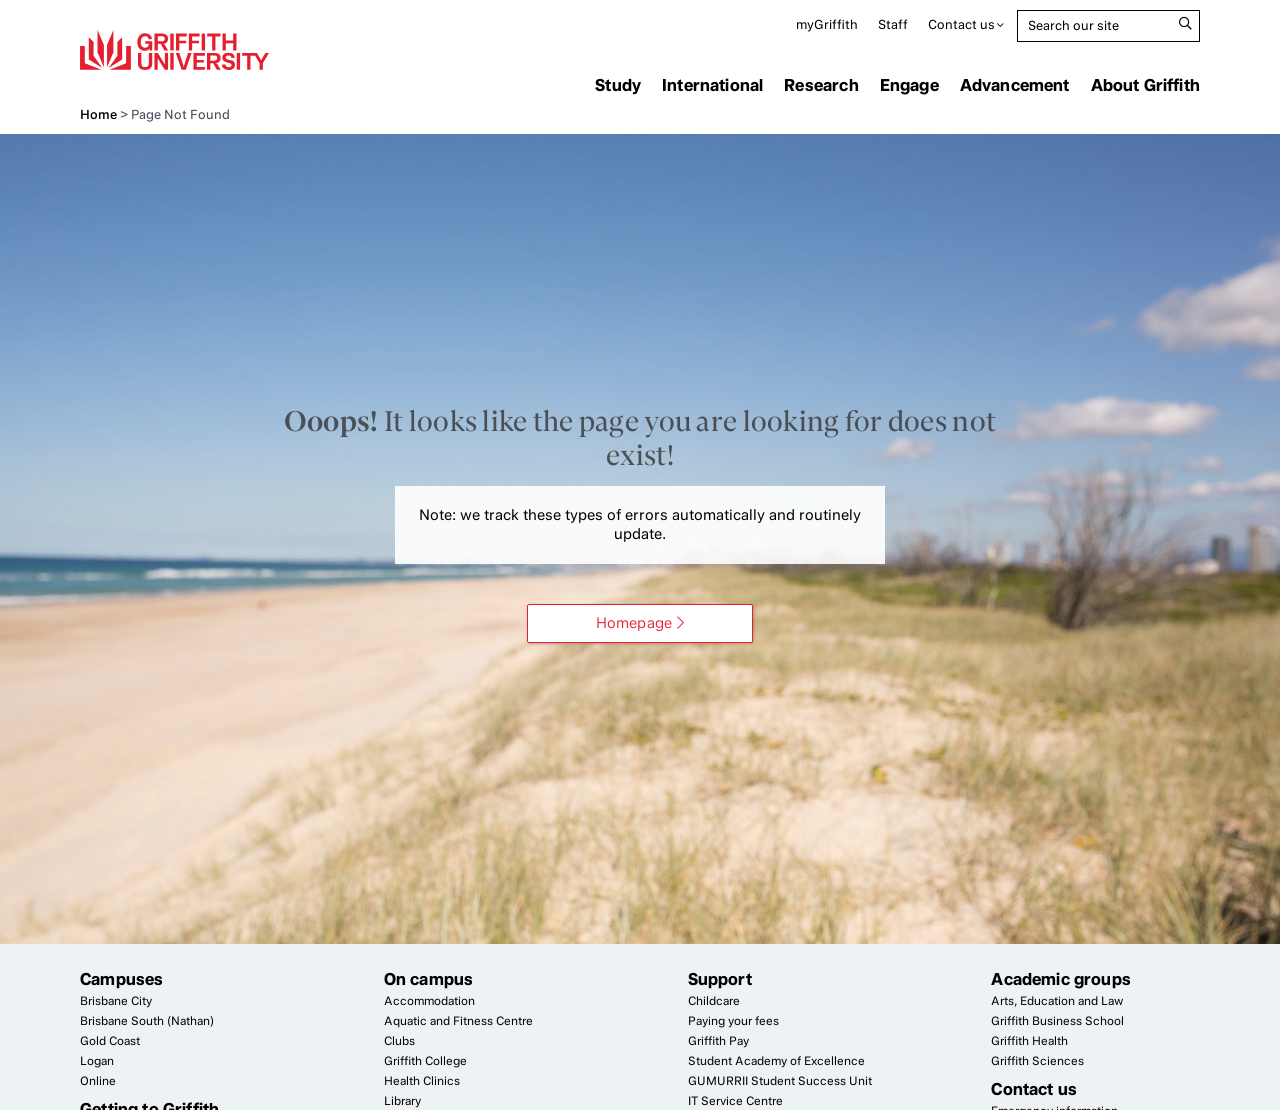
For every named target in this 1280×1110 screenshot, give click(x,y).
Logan (97, 1061)
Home (98, 114)
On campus (429, 979)
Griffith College (425, 1061)
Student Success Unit (780, 1081)
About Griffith (1145, 85)
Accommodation (429, 1001)
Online (98, 1081)
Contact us (961, 24)
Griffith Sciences (1037, 1061)
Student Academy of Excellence (776, 1061)
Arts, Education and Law (1057, 1001)
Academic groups (1061, 979)
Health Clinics (422, 1081)
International (712, 85)
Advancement (1015, 85)
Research (821, 85)
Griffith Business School (1057, 1021)
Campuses (121, 979)
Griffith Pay (718, 1041)
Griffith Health (1029, 1041)
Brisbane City (116, 1001)
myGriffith (827, 24)
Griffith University (174, 50)
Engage (909, 85)
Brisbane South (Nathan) (147, 1021)
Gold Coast (110, 1041)
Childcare (714, 1001)
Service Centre (735, 1101)
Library (402, 1101)
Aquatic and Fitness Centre (458, 1021)
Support (720, 979)
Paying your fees (733, 1021)
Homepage (634, 623)
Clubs (399, 1041)
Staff (893, 24)
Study (618, 85)
